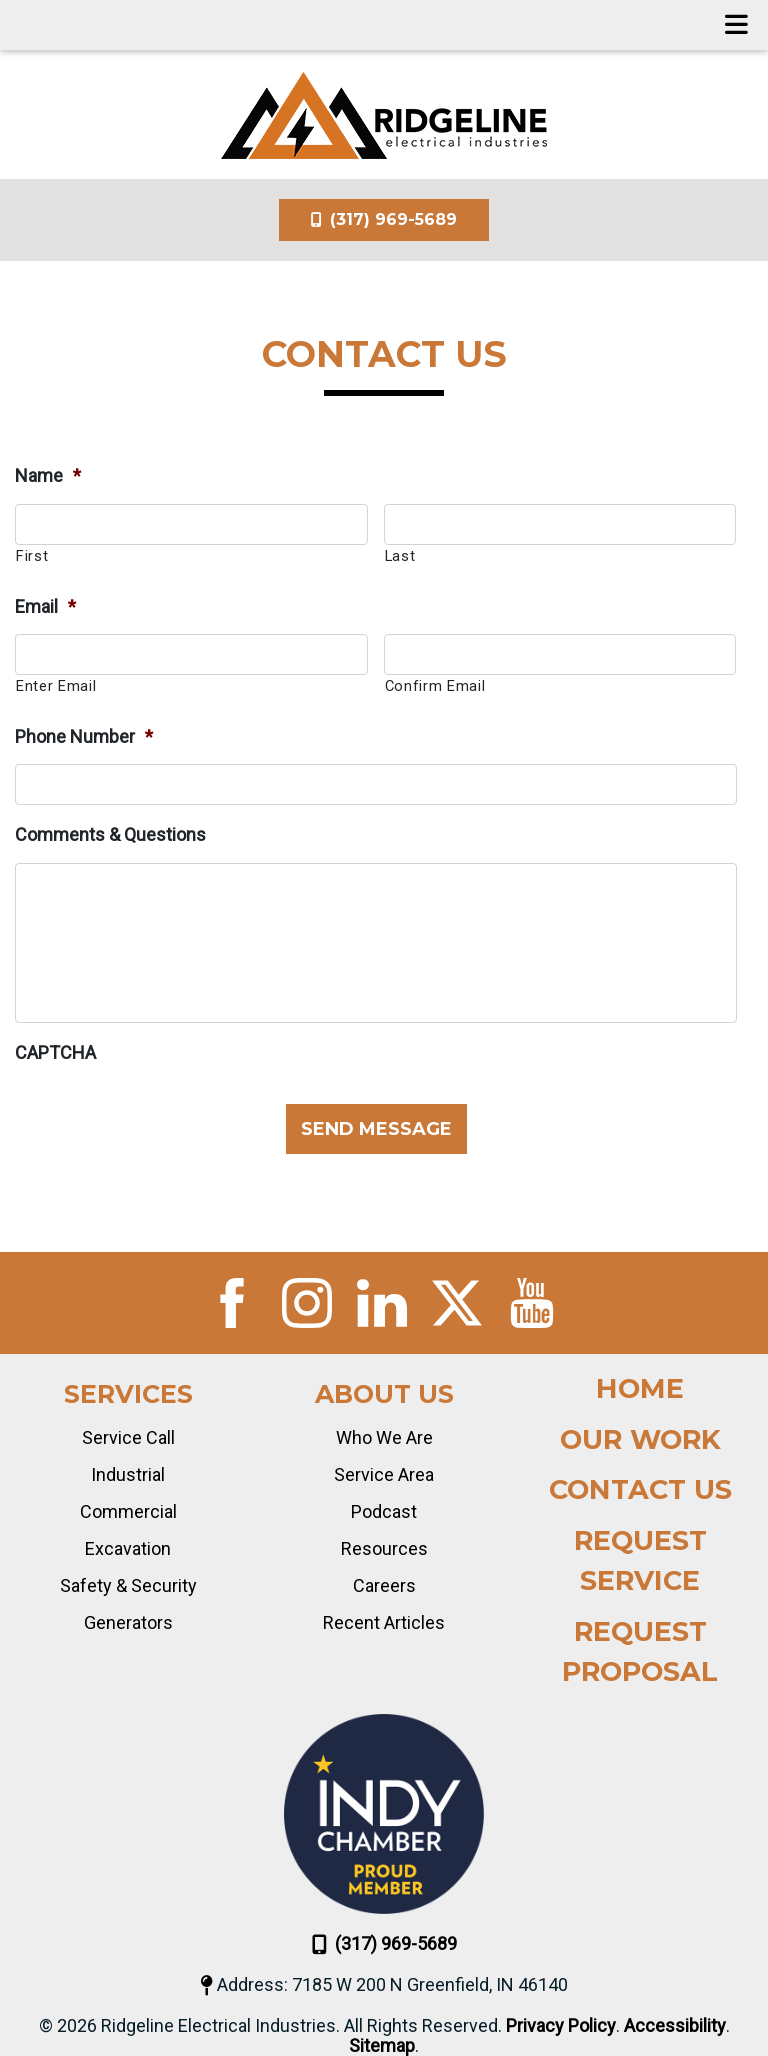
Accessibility (675, 2026)
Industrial (128, 1474)
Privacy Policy (561, 2026)
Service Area (384, 1474)
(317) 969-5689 (384, 219)
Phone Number (84, 736)
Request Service (640, 1561)
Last (400, 556)
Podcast (384, 1511)
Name (48, 475)
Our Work (640, 1439)
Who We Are (384, 1437)
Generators (128, 1622)
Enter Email (56, 686)
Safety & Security (128, 1585)
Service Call (128, 1437)
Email (45, 606)
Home (640, 1388)
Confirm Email (435, 686)
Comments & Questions (110, 834)
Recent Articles (384, 1622)
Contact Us (640, 1489)
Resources (384, 1548)
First (32, 556)
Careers (384, 1585)
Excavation (128, 1548)
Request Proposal (640, 1652)
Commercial (128, 1511)
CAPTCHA (55, 1052)
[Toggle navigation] (736, 25)
